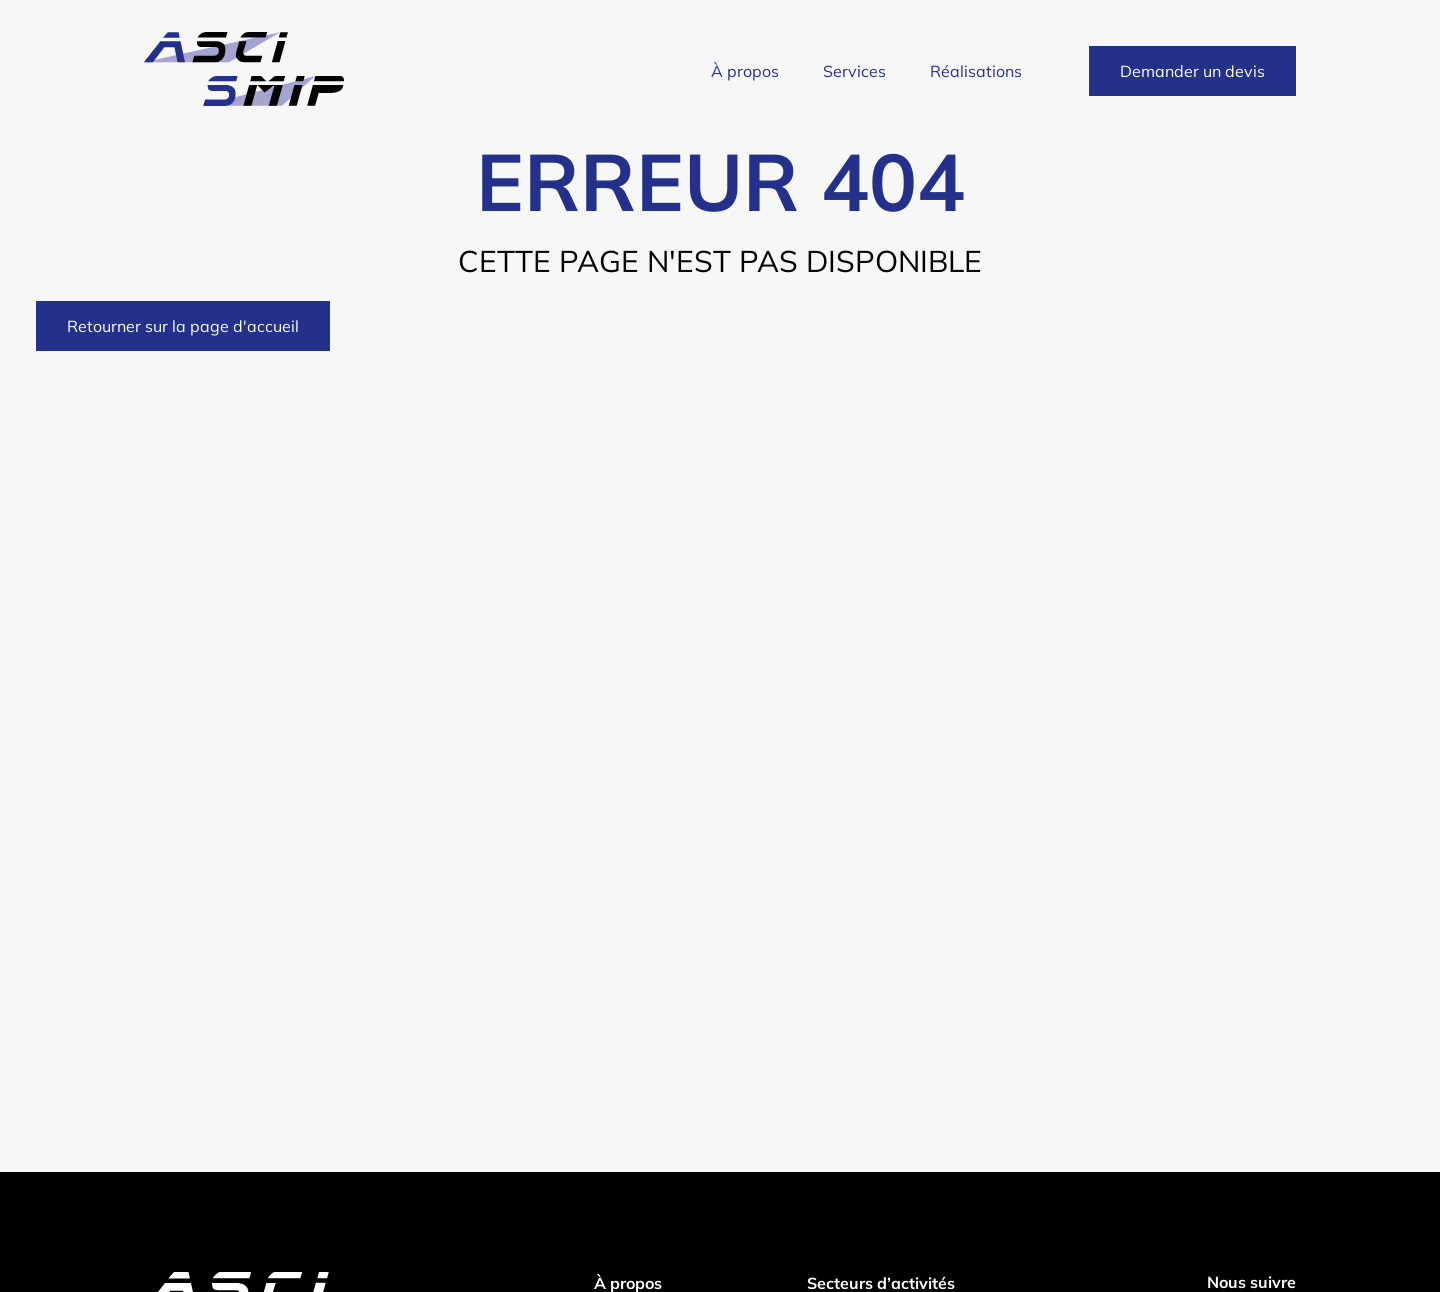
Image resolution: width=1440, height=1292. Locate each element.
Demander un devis (1192, 71)
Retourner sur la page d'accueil (183, 326)
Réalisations (976, 71)
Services (854, 71)
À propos (745, 71)
